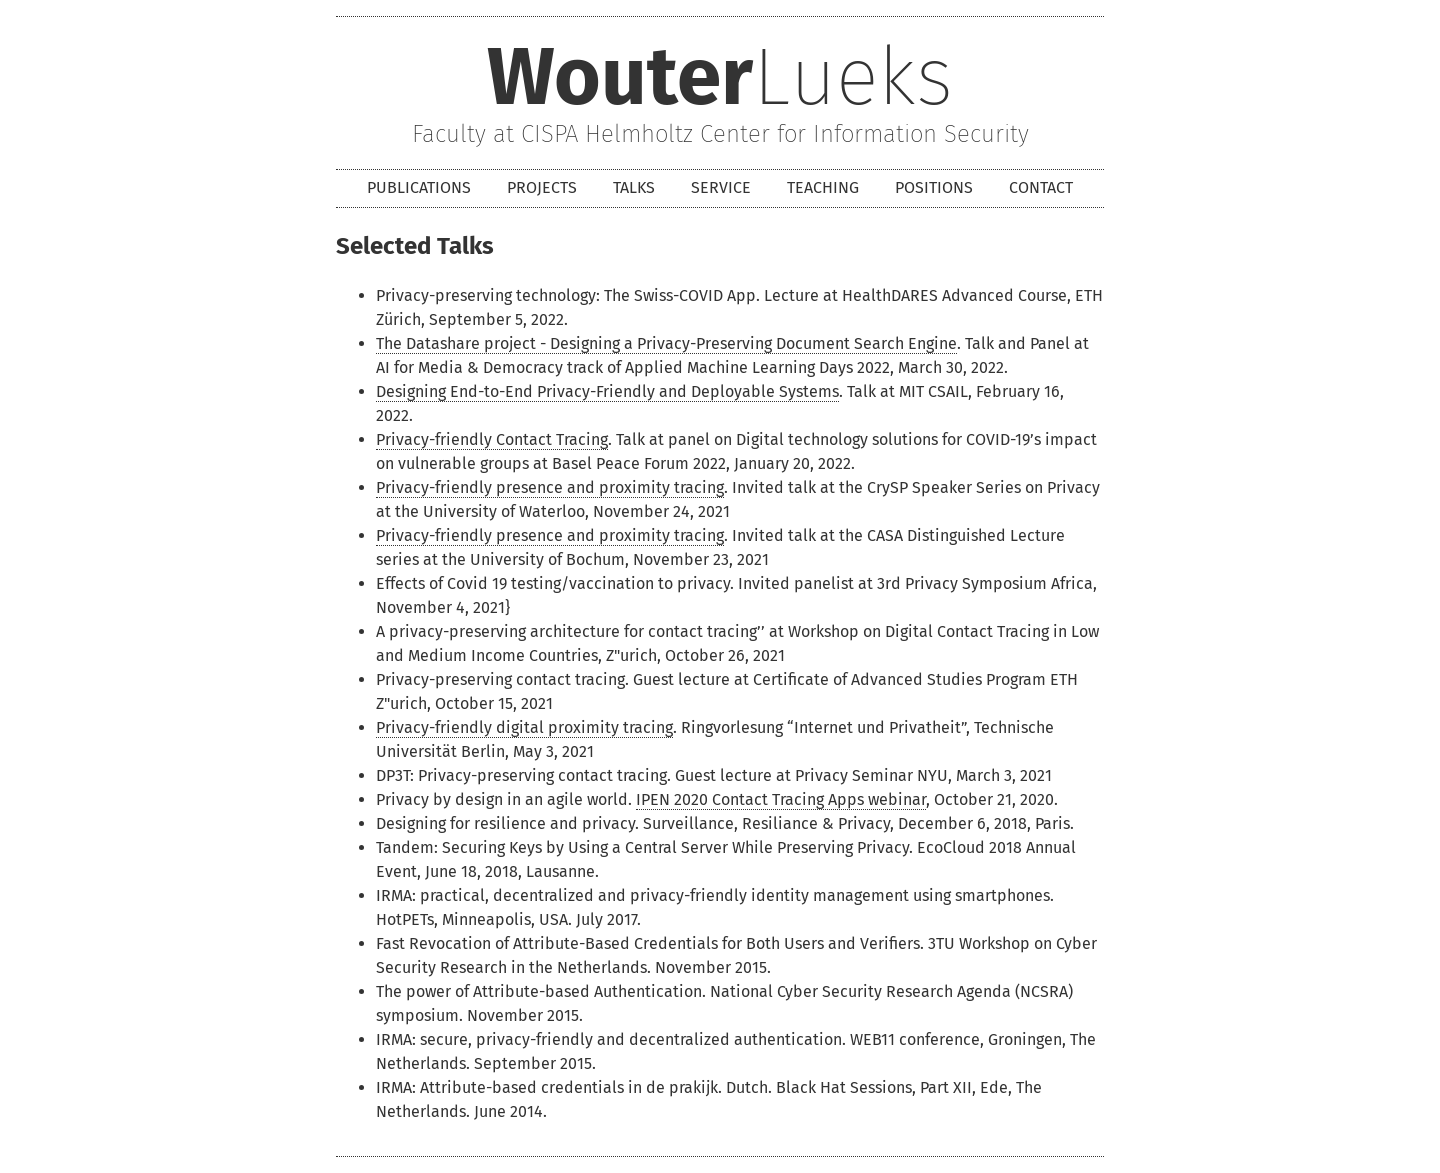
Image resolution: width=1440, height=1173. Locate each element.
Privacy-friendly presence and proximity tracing (550, 487)
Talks (634, 187)
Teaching (823, 187)
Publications (419, 187)
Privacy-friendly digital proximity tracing (524, 727)
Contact (1041, 187)
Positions (934, 187)
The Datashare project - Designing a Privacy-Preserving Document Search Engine (666, 343)
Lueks (720, 81)
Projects (542, 187)
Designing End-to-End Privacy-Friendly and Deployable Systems (607, 391)
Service (721, 187)
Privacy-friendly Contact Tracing (492, 439)
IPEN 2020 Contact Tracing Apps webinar (781, 799)
